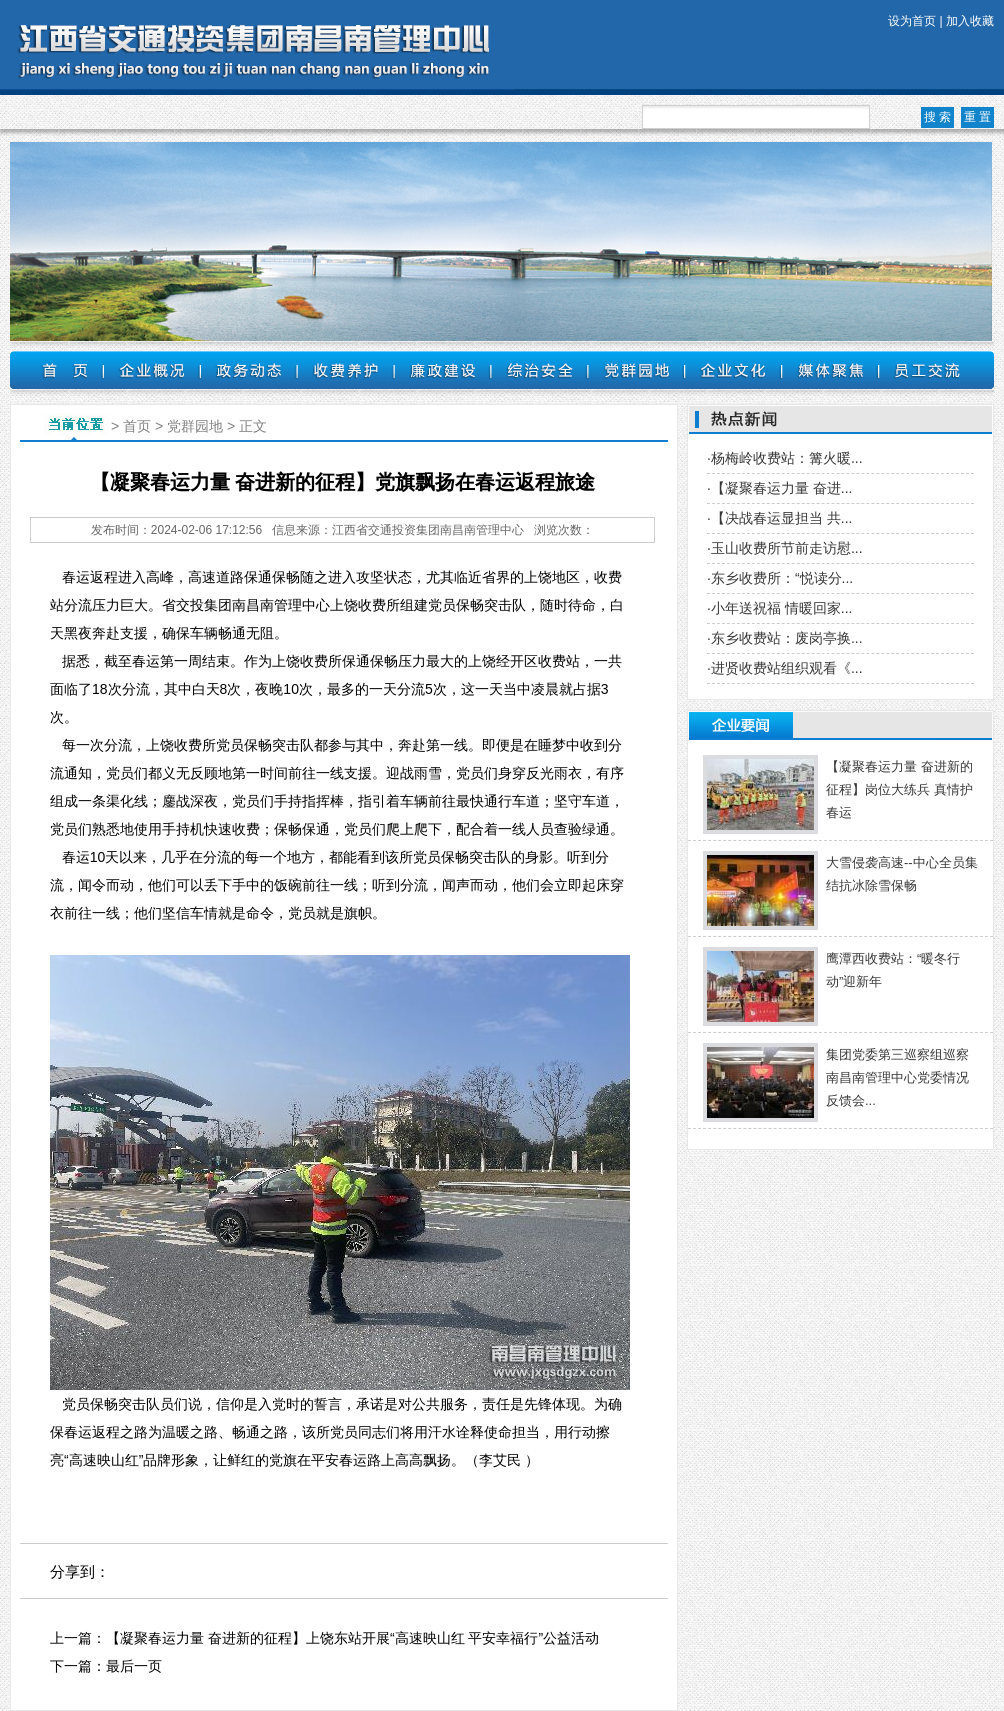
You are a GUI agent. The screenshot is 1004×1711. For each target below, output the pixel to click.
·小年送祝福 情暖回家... (779, 608)
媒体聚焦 (830, 370)
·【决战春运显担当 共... (779, 518)
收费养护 (345, 370)
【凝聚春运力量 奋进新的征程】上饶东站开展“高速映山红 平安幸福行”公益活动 (352, 1638)
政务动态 (248, 370)
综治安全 (539, 370)
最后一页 (134, 1666)
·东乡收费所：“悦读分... (780, 578)
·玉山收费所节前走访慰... (785, 548)
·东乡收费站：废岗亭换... (785, 638)
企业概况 (151, 370)
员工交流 (927, 370)
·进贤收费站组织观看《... (785, 668)
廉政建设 (442, 370)
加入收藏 (970, 21)
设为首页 (912, 21)
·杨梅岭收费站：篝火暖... (785, 458)
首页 (56, 370)
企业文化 (733, 370)
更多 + (963, 725)
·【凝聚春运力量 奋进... (779, 488)
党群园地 (636, 370)
